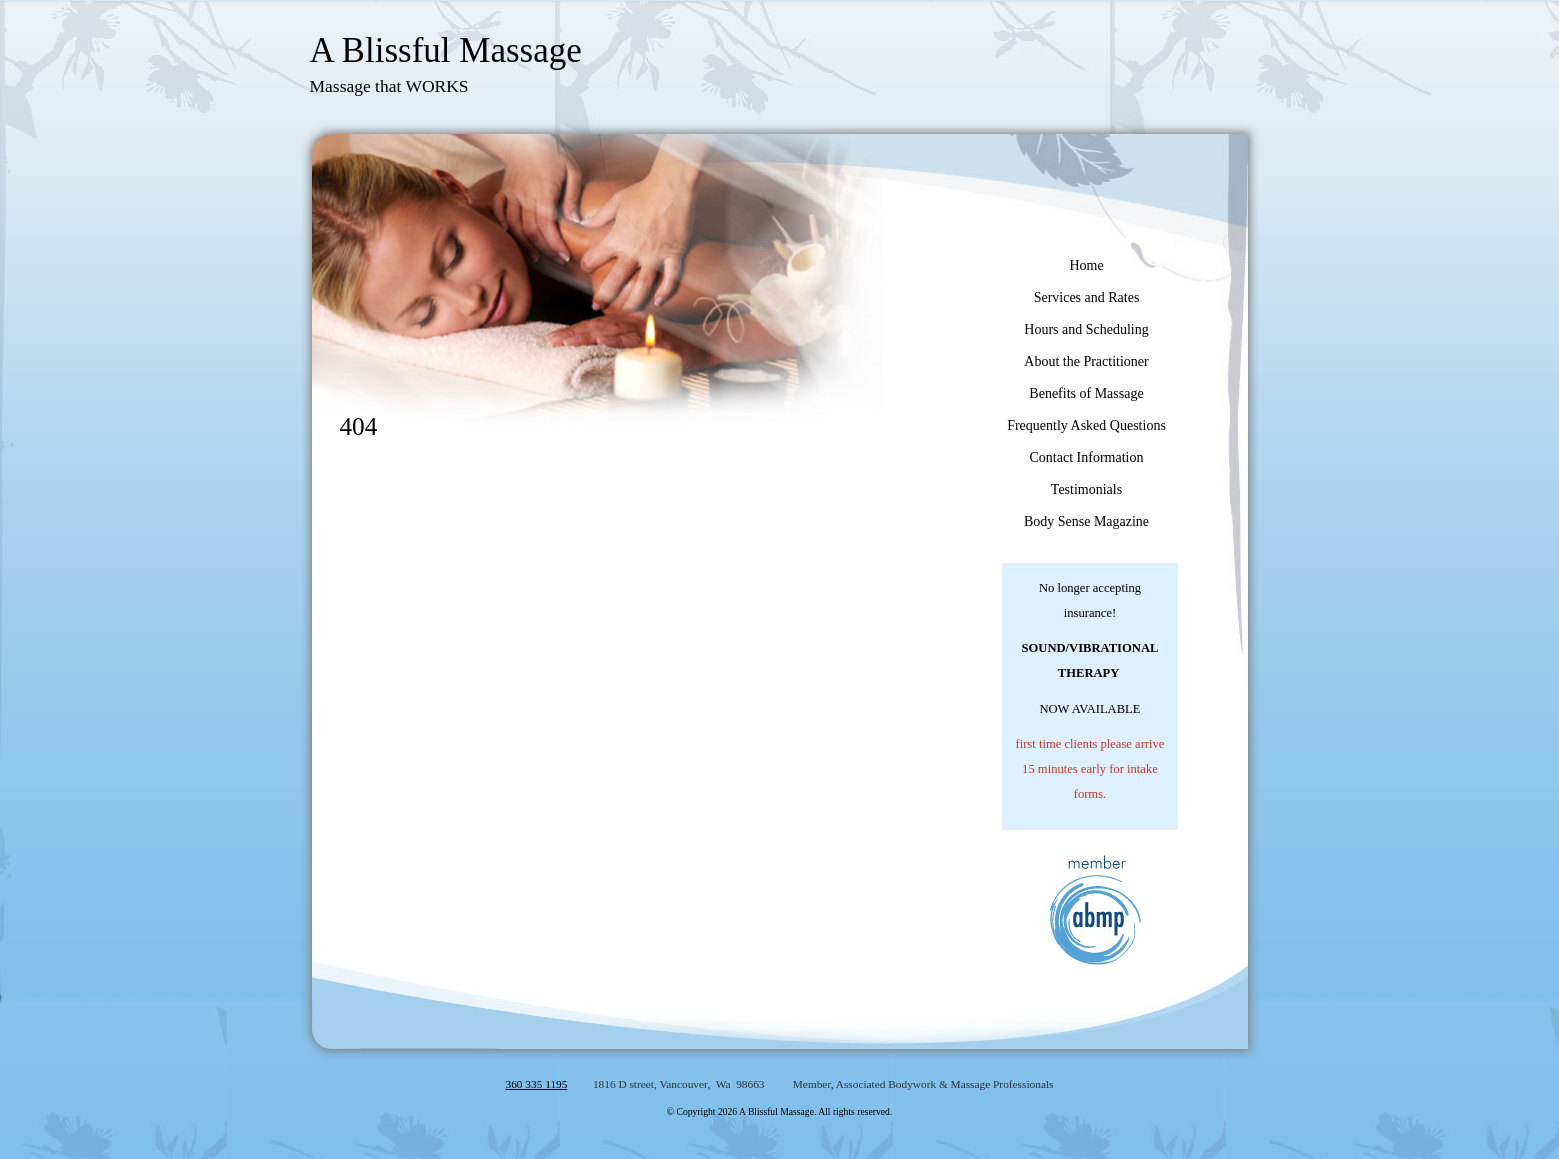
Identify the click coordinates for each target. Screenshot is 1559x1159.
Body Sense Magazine (1086, 521)
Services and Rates (1087, 297)
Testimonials (1086, 489)
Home (1086, 265)
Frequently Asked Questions (1086, 425)
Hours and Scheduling (1086, 329)
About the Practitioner (1086, 361)
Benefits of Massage (1086, 393)
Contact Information (1087, 457)
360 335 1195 (537, 1084)
